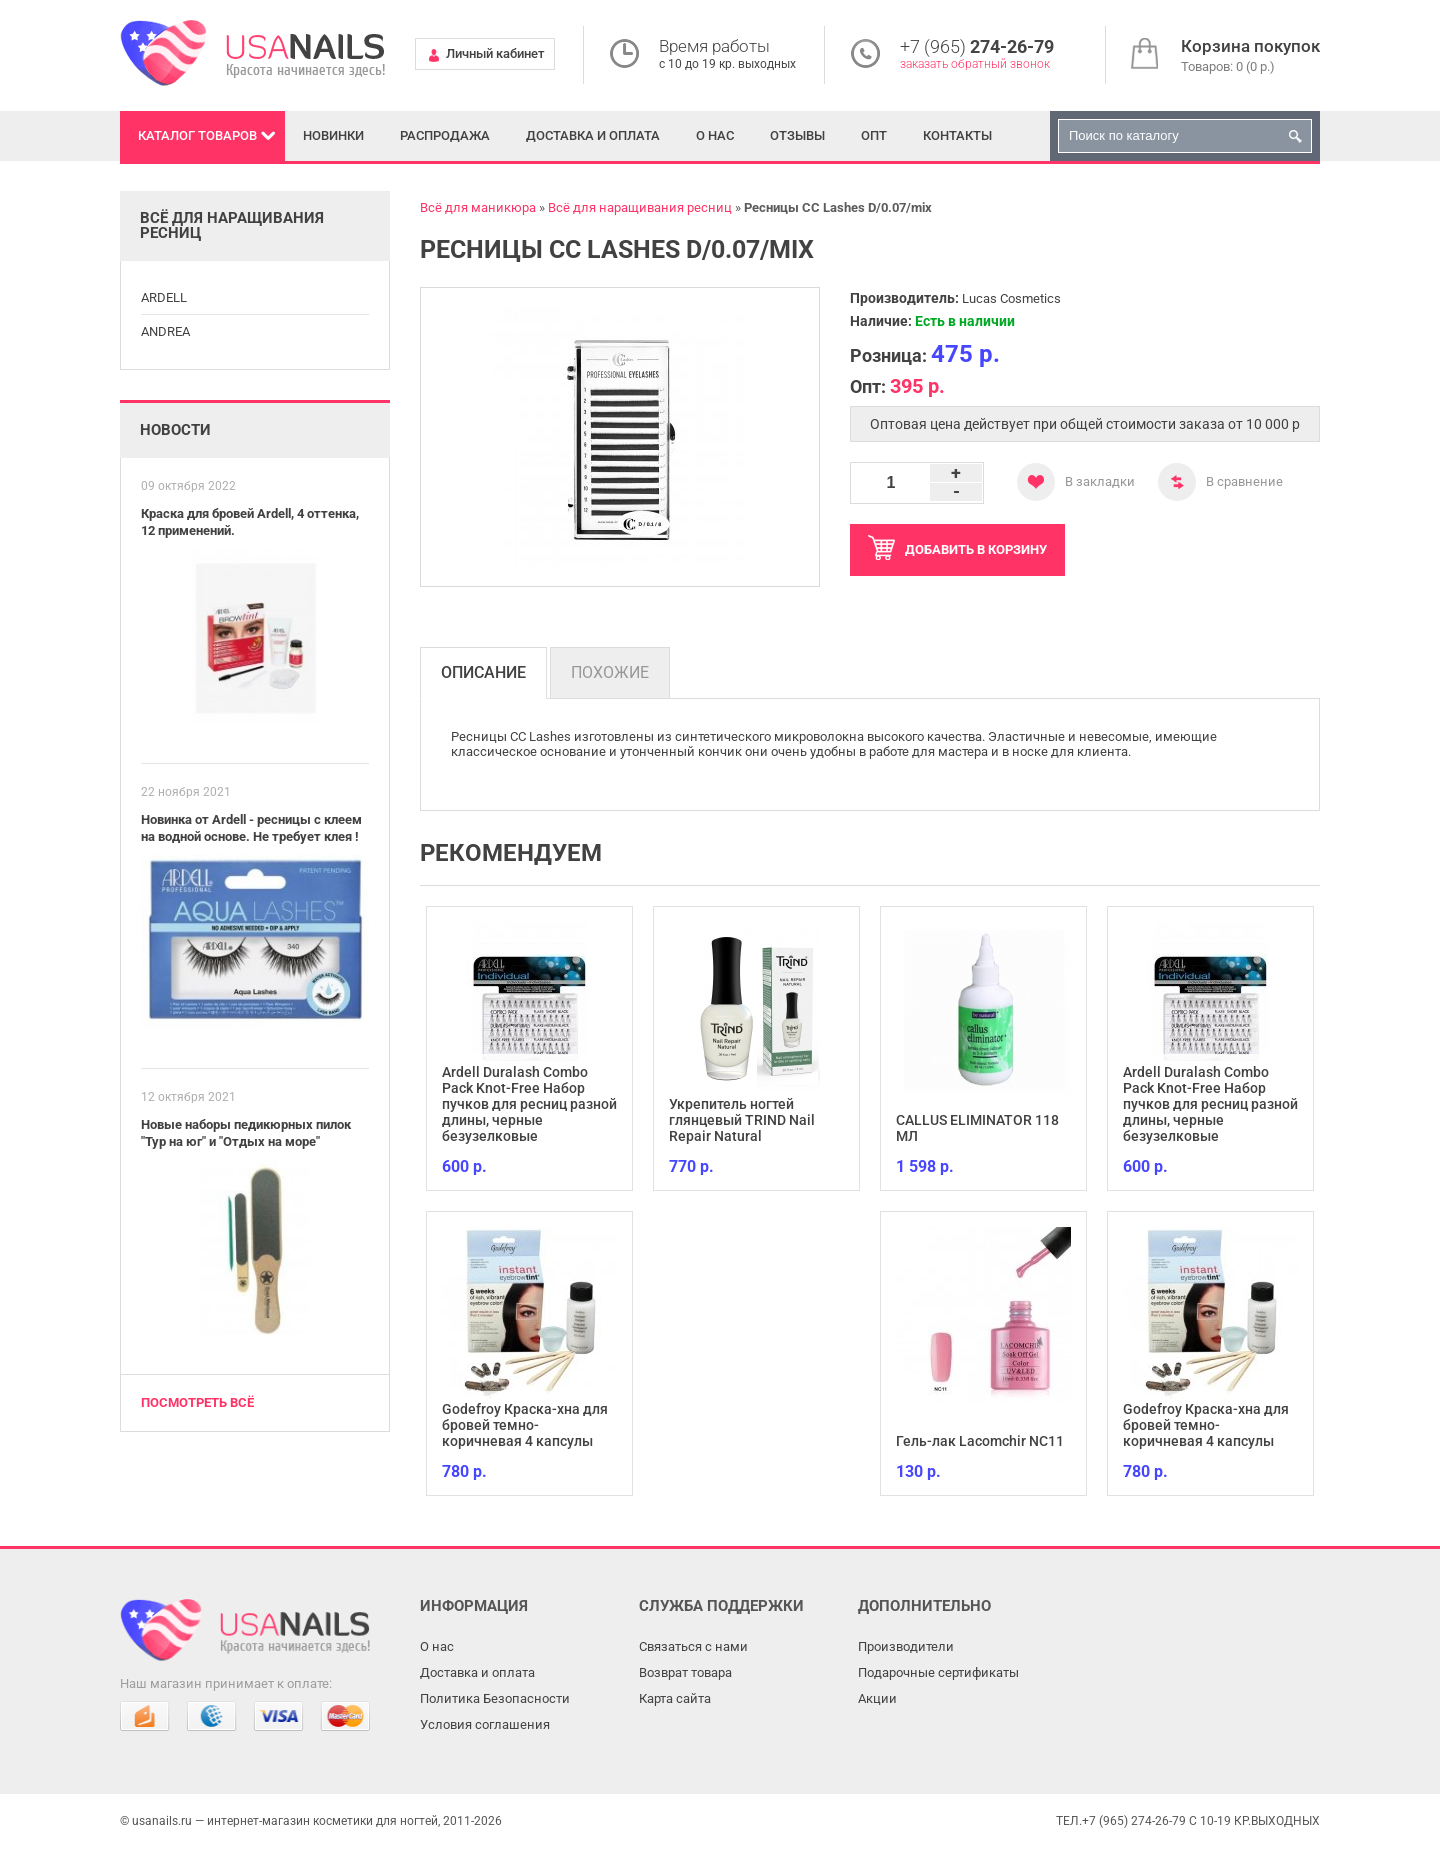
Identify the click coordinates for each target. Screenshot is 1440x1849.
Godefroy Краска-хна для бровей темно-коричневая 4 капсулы (525, 1425)
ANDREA (165, 331)
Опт (874, 135)
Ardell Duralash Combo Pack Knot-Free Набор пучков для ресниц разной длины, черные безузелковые (529, 1104)
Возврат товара (685, 1672)
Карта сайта (675, 1698)
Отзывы (797, 135)
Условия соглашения (485, 1724)
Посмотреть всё (197, 1402)
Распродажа (445, 135)
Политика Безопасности (495, 1698)
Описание (483, 672)
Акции (877, 1698)
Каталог (197, 135)
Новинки (333, 135)
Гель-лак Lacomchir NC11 (980, 1441)
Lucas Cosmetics (1011, 298)
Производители (906, 1646)
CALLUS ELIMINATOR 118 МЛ (977, 1128)
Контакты (957, 135)
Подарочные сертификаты (938, 1672)
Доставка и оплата (593, 135)
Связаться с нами (693, 1646)
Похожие (610, 672)
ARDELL (164, 297)
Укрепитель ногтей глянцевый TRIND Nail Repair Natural (742, 1120)
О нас (715, 135)
